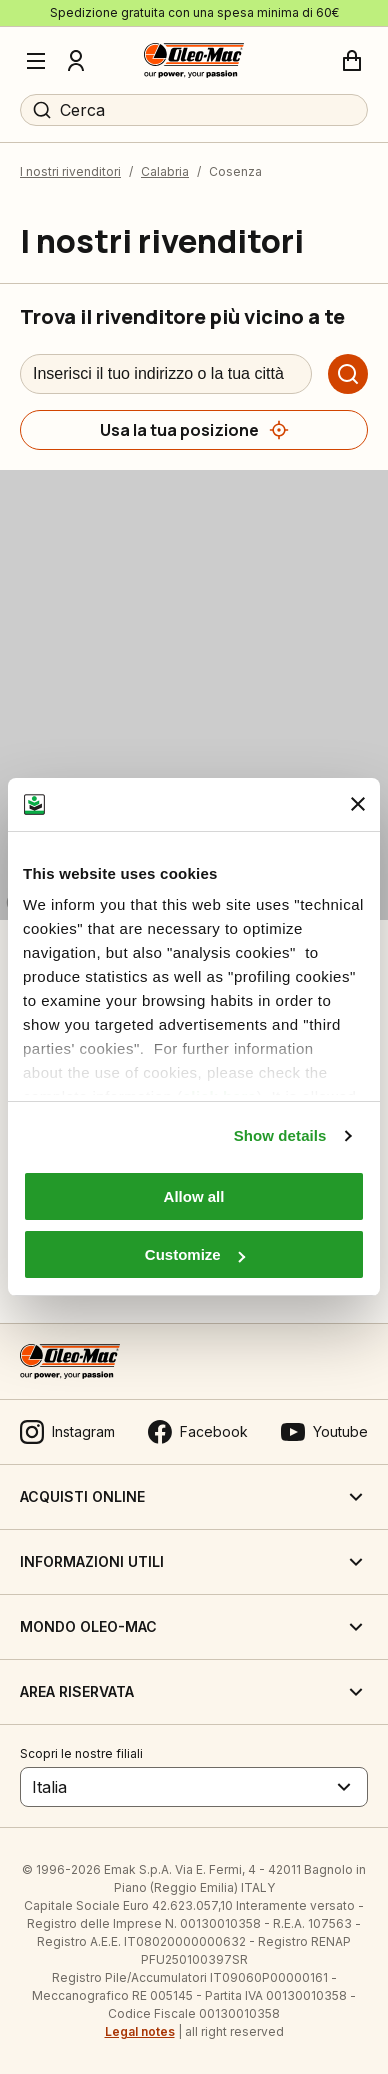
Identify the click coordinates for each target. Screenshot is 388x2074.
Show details (280, 1135)
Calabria (165, 171)
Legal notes (140, 2031)
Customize (195, 1254)
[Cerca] (348, 374)
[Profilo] (76, 61)
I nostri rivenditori (70, 171)
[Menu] (36, 61)
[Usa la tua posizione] (194, 430)
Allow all (194, 1196)
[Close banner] (358, 804)
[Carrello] (352, 61)
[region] (194, 695)
